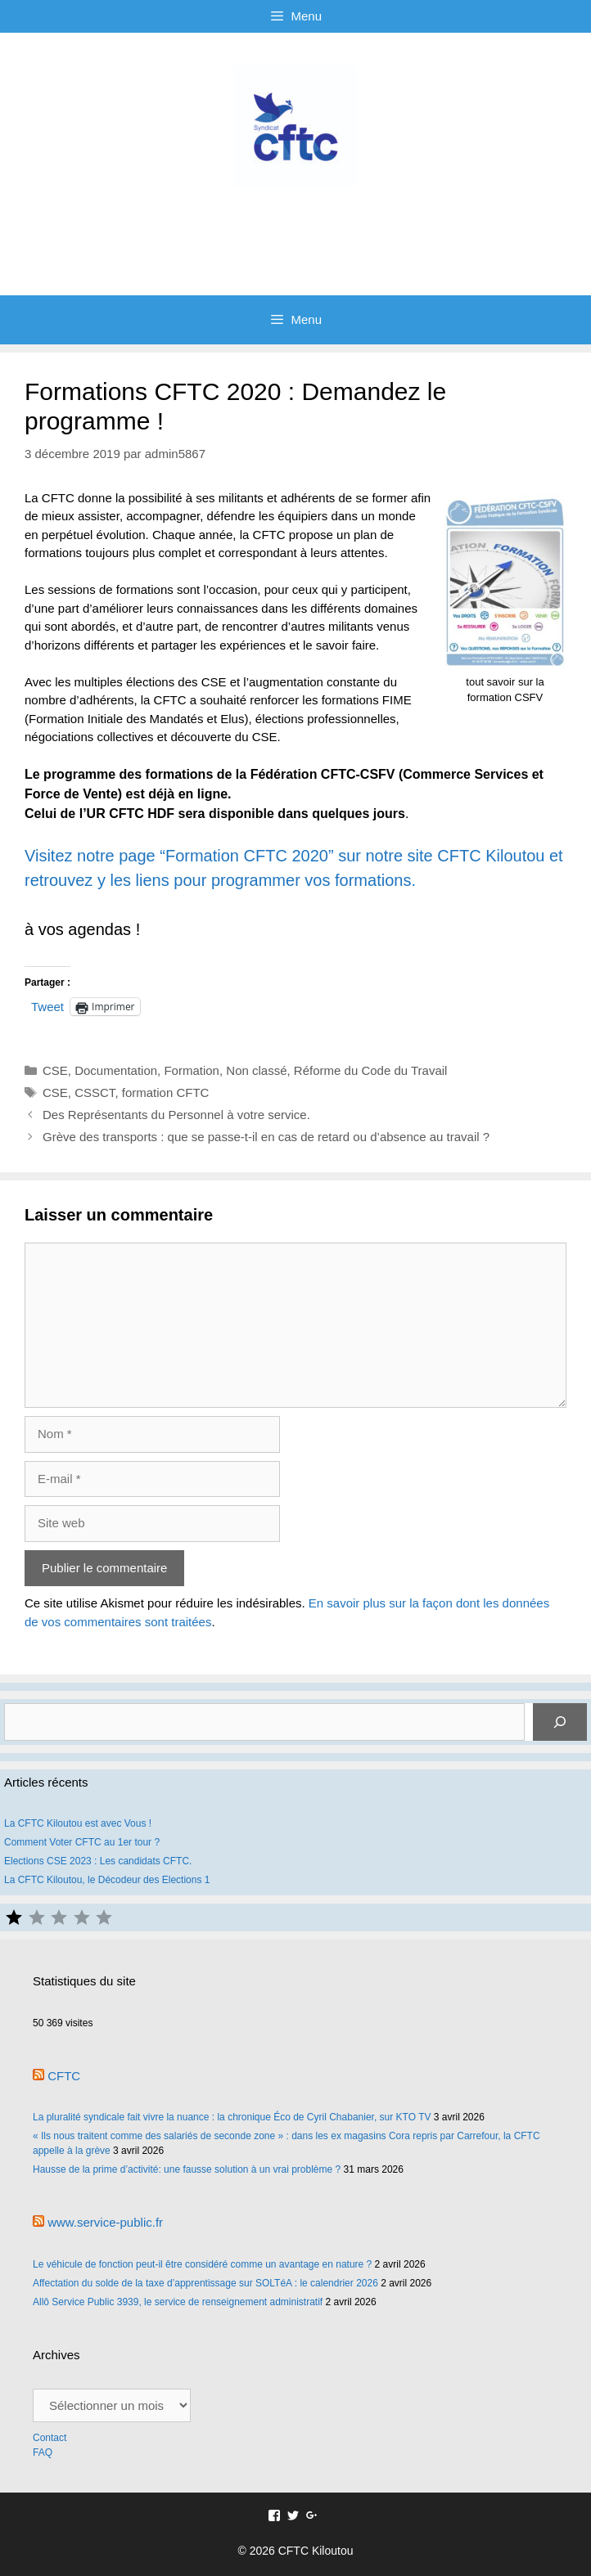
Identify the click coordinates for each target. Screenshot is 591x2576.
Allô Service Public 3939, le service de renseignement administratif (178, 2302)
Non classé (256, 1070)
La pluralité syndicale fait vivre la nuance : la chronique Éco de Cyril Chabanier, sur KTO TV (232, 2117)
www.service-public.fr (105, 2222)
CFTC (63, 2076)
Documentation (115, 1070)
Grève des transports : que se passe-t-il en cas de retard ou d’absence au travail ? (266, 1137)
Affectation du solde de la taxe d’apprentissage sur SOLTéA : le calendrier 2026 (205, 2283)
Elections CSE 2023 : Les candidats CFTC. (98, 1861)
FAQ (42, 2452)
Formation (191, 1070)
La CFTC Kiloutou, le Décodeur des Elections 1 (107, 1880)
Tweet (47, 1006)
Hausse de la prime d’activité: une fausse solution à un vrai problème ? (187, 2169)
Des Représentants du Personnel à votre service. (176, 1115)
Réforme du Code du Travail (371, 1070)
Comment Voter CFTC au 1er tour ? (82, 1842)
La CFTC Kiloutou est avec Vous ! (77, 1823)
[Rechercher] (560, 1722)
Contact (51, 2437)
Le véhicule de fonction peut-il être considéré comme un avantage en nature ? (202, 2264)
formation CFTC (166, 1092)
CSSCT (94, 1092)
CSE (55, 1070)
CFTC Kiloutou (295, 224)
